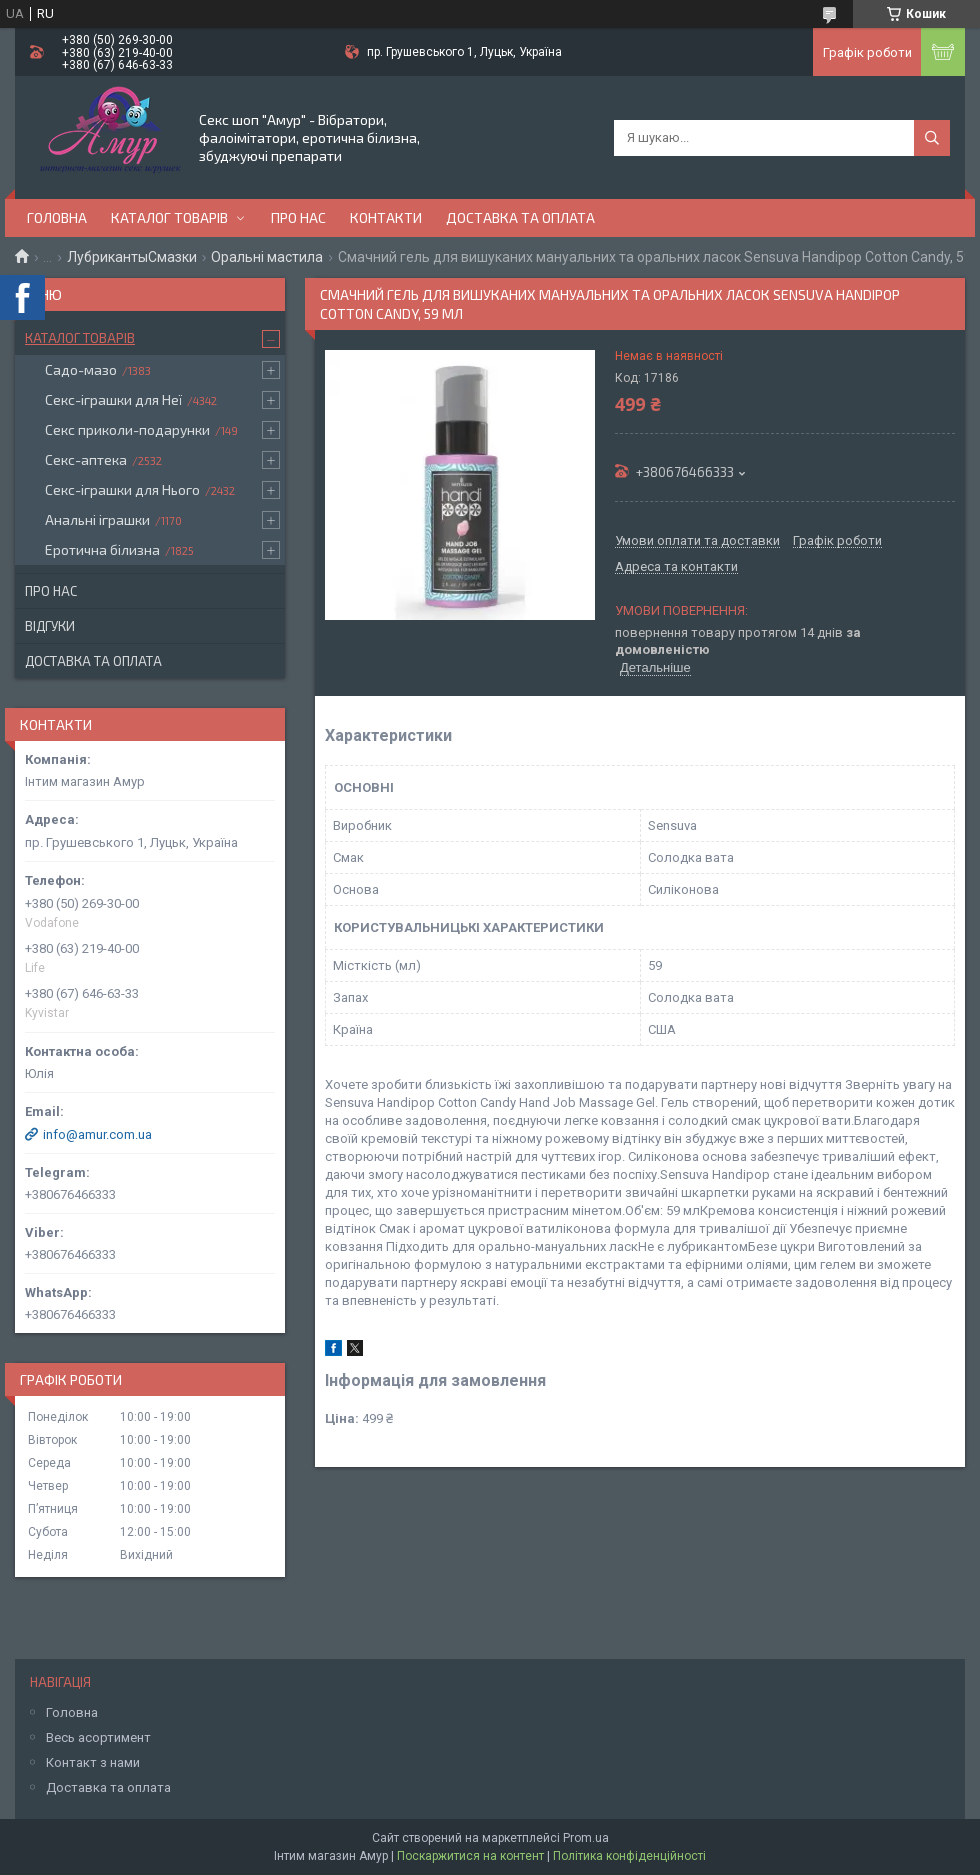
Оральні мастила (267, 257)
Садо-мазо (81, 369)
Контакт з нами (93, 1762)
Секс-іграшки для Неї (113, 399)
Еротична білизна (102, 549)
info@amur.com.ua (97, 1134)
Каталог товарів (169, 217)
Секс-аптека (86, 459)
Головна (57, 217)
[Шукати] (932, 138)
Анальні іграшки (97, 519)
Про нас (298, 217)
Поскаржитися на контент (470, 1856)
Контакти (386, 217)
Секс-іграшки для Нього (122, 489)
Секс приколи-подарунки (127, 429)
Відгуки (50, 626)
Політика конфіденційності (629, 1856)
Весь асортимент (98, 1737)
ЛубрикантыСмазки (132, 257)
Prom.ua (586, 1838)
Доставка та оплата (520, 217)
